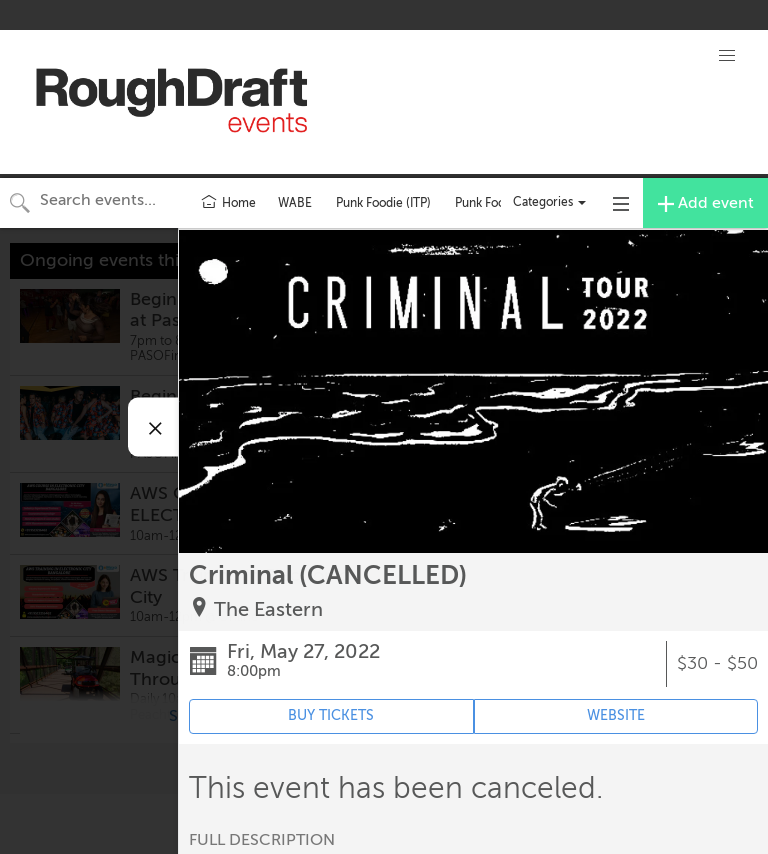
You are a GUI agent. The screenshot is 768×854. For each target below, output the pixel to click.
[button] (727, 56)
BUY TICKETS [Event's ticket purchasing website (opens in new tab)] (331, 715)
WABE (295, 203)
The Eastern (268, 609)
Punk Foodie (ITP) (383, 203)
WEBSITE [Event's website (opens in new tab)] (616, 715)
